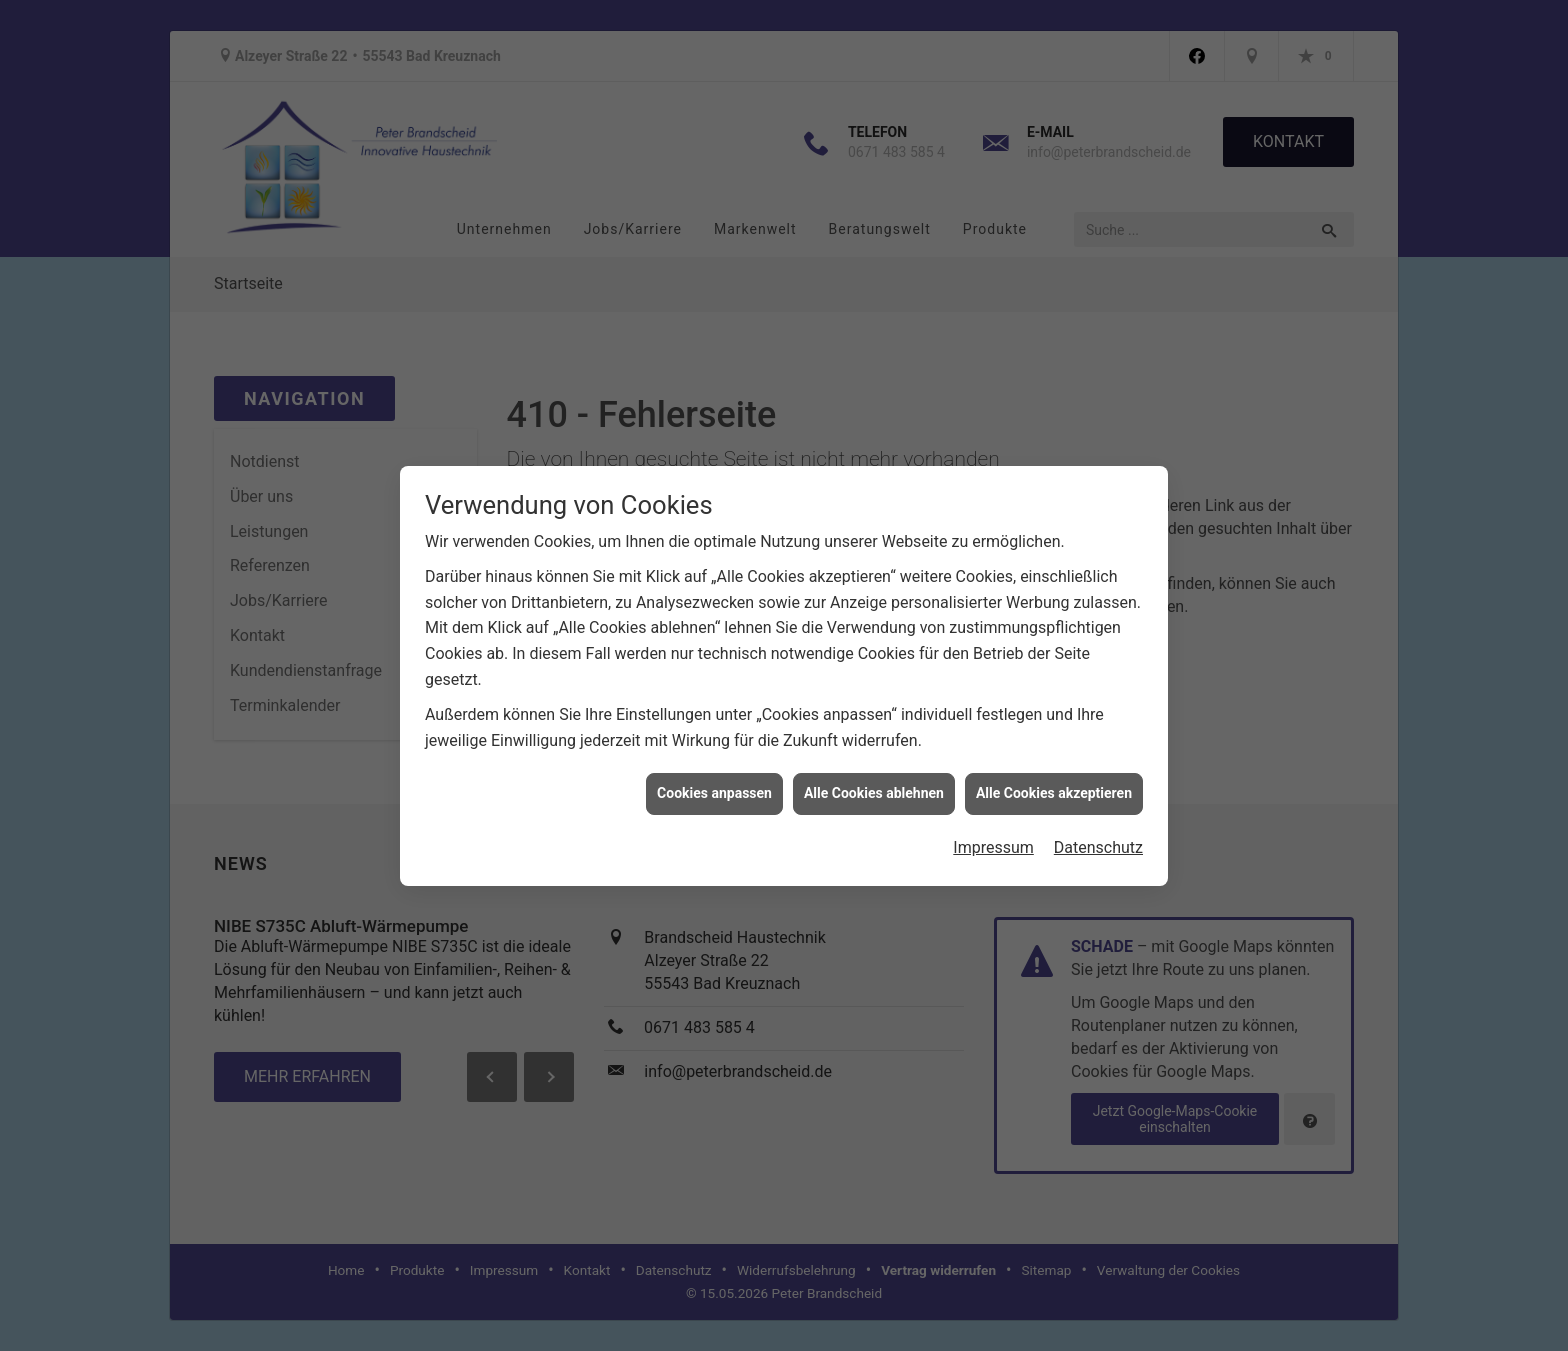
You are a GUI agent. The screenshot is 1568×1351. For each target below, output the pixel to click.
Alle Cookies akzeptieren (1054, 785)
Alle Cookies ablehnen (874, 785)
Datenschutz (1098, 839)
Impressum (993, 839)
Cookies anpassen (714, 785)
